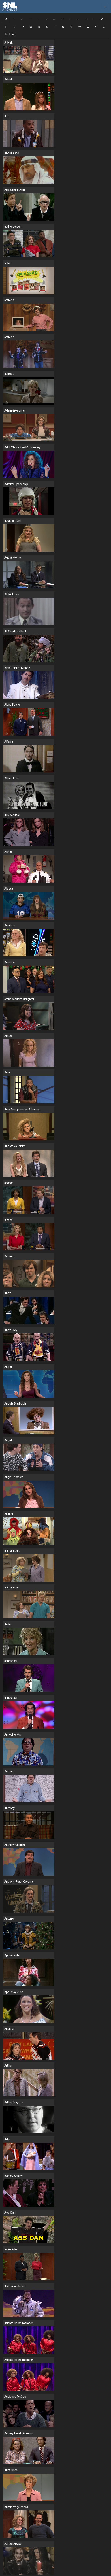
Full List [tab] (10, 34)
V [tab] (71, 27)
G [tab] (54, 19)
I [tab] (70, 19)
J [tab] (77, 19)
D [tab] (30, 19)
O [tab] (15, 27)
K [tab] (85, 19)
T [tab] (55, 27)
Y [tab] (96, 27)
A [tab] (6, 19)
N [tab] (6, 27)
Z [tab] (104, 27)
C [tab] (22, 19)
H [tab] (62, 19)
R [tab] (39, 27)
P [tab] (23, 27)
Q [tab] (31, 27)
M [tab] (102, 19)
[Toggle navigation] (105, 6)
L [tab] (93, 19)
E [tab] (38, 19)
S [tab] (47, 27)
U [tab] (63, 27)
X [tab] (88, 27)
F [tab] (46, 19)
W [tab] (79, 27)
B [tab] (14, 19)
